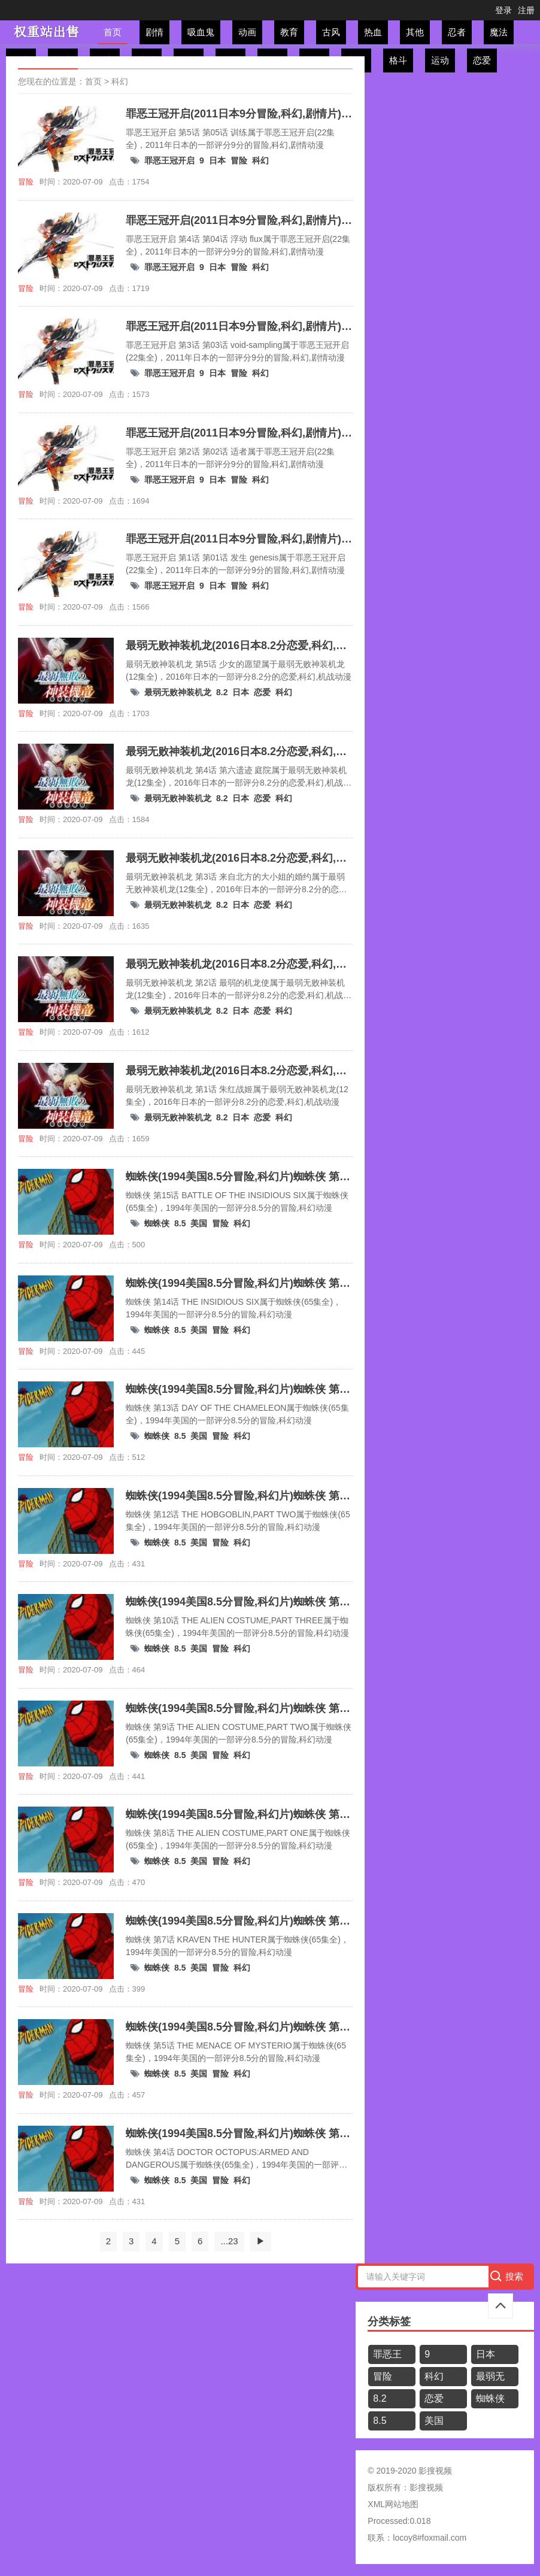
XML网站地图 (393, 2504)
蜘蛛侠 (156, 1223)
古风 (331, 32)
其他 (415, 32)
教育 (289, 32)
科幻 (119, 81)
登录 (503, 10)
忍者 (457, 32)
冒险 (238, 160)
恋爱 (482, 60)
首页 (113, 32)
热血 (373, 32)
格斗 (398, 60)
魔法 (499, 32)
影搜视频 (426, 2487)
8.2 (221, 692)
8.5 (180, 1223)
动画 (247, 32)
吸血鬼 (200, 32)
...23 (229, 2241)
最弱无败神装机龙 (177, 692)
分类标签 (389, 2322)
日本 (217, 160)
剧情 (154, 32)
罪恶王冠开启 (169, 160)
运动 (440, 60)
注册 (526, 10)
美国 (198, 1223)
